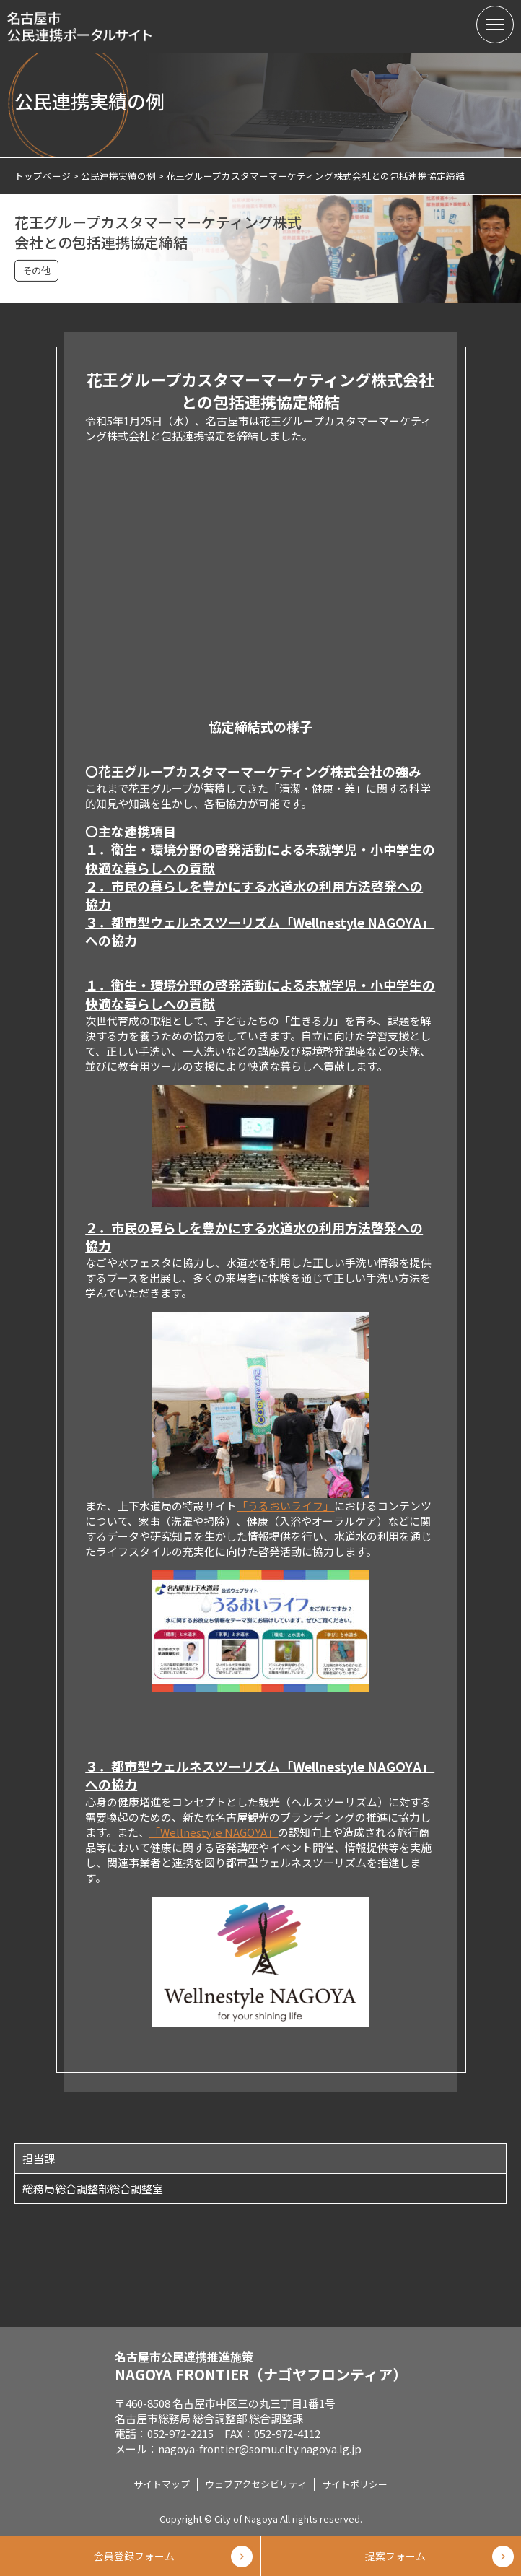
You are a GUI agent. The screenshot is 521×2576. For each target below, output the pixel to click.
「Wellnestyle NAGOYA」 (213, 1832)
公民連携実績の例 (118, 176)
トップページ (42, 176)
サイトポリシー (355, 2484)
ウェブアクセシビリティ (256, 2484)
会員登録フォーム (130, 2556)
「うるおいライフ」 (285, 1505)
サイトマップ (161, 2484)
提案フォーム (391, 2556)
